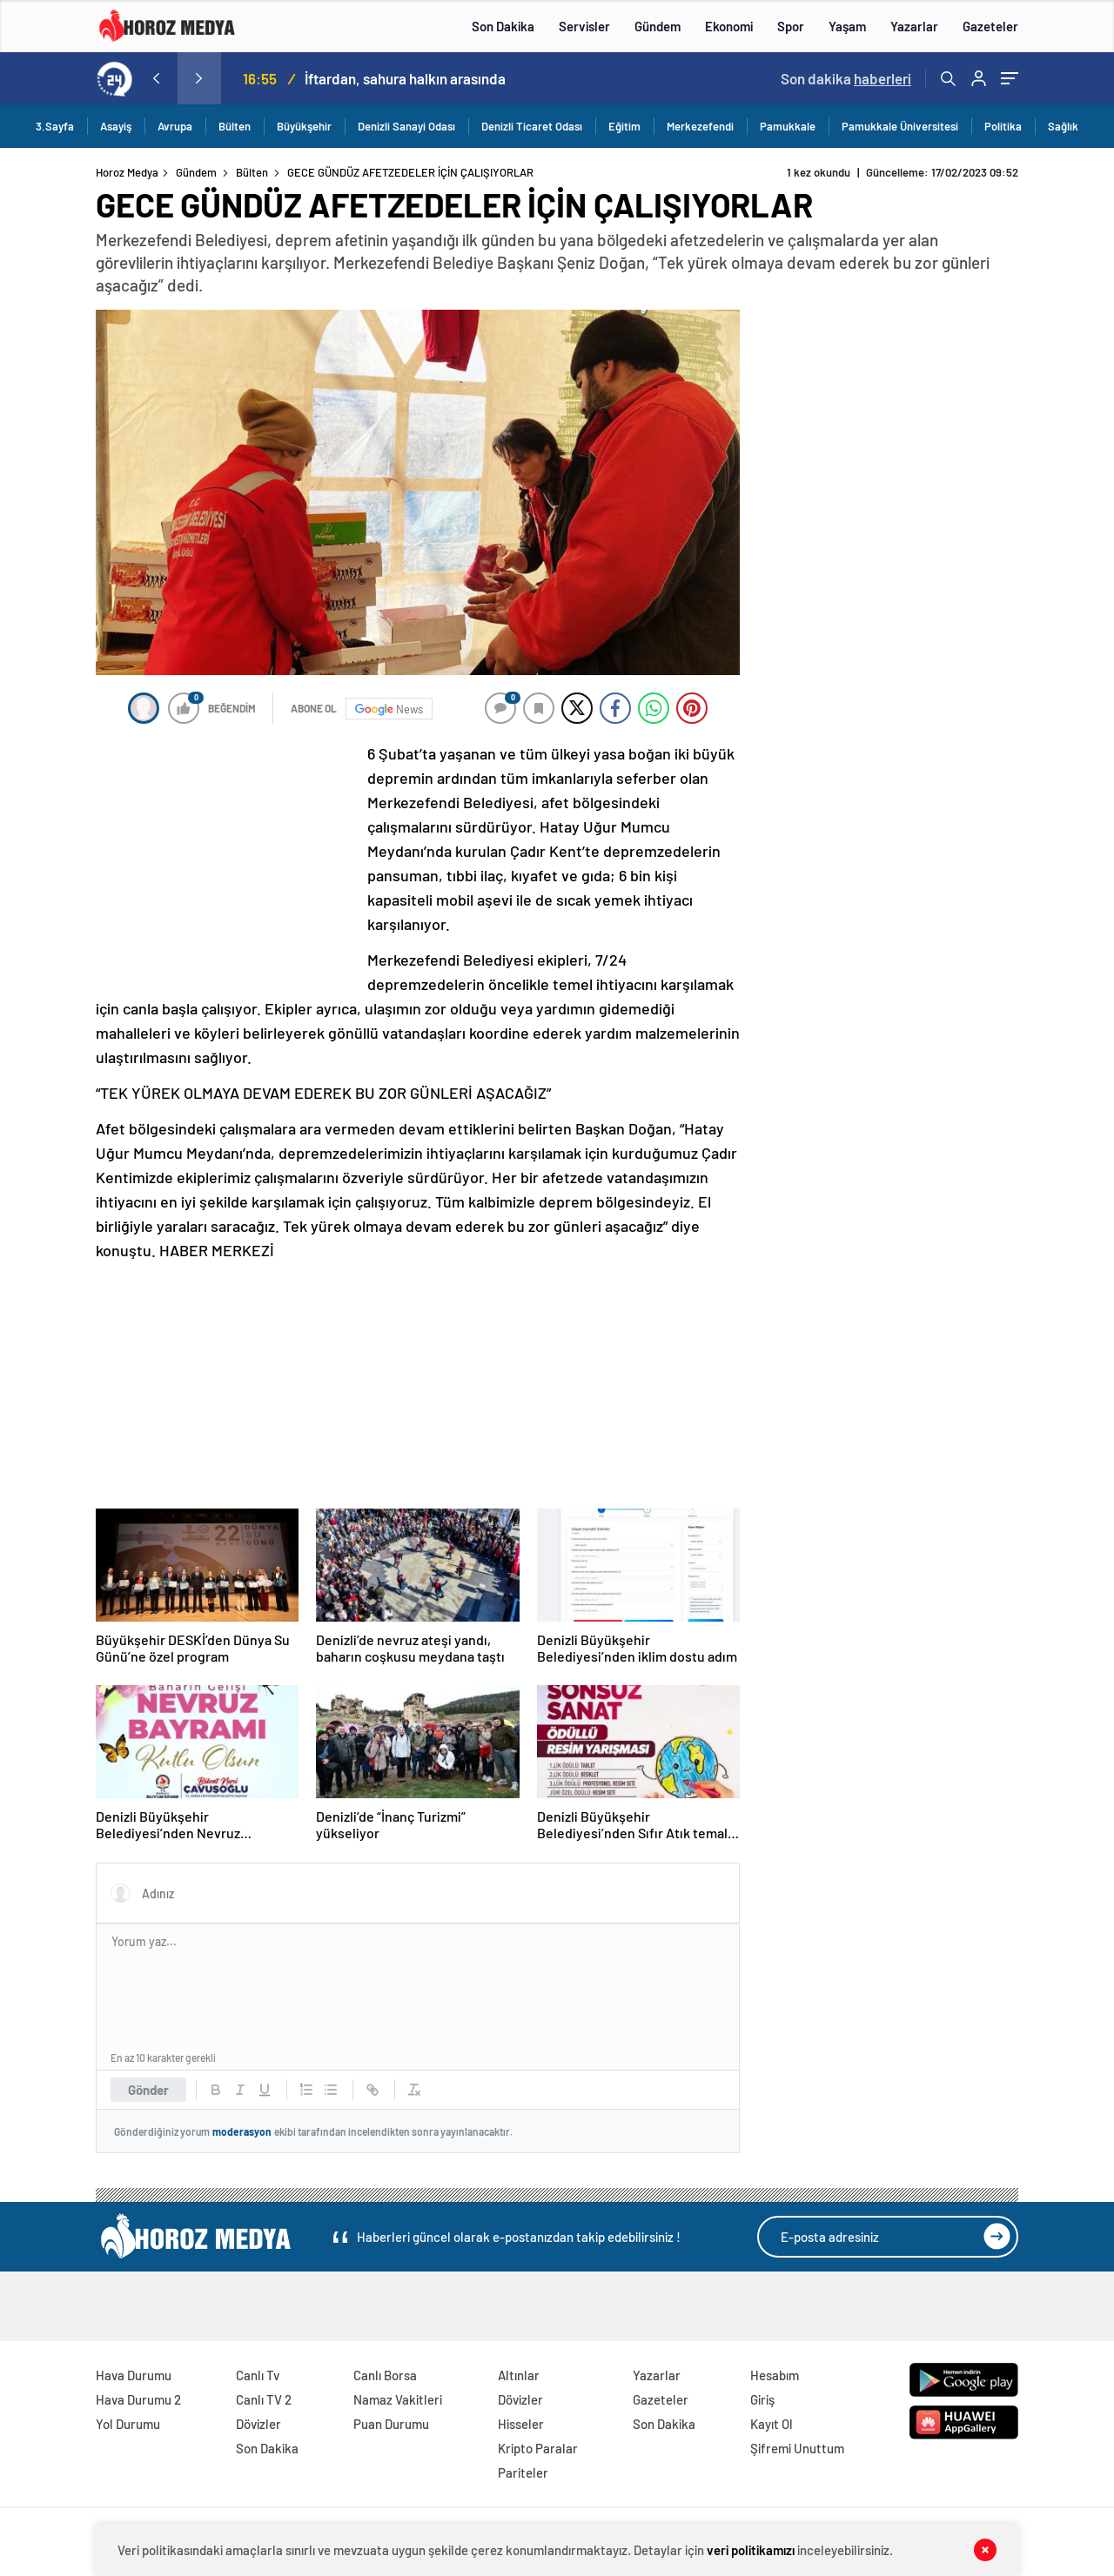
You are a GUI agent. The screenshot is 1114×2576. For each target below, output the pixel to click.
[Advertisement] (226, 857)
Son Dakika (503, 26)
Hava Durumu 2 (138, 2399)
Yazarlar (914, 26)
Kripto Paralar (538, 2448)
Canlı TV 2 (264, 2399)
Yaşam (847, 26)
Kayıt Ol (771, 2424)
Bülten (234, 126)
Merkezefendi (700, 126)
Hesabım (774, 2375)
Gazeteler (990, 26)
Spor (790, 26)
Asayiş (115, 126)
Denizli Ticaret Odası (531, 126)
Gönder (148, 2090)
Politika (1003, 126)
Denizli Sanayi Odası (406, 126)
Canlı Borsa (385, 2375)
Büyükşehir (304, 126)
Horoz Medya (127, 172)
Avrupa (175, 126)
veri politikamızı (751, 2550)
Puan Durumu (391, 2424)
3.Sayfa (55, 126)
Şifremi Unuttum (797, 2448)
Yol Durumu (128, 2424)
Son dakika (846, 78)
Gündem (657, 26)
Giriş (762, 2399)
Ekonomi (729, 26)
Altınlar (519, 2375)
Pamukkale (787, 126)
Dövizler (258, 2424)
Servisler (584, 26)
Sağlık (1063, 126)
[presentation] (156, 78)
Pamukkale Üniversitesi (900, 126)
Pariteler (523, 2472)
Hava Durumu (133, 2375)
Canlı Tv (257, 2375)
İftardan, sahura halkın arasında (405, 78)
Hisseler (521, 2424)
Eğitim (624, 126)
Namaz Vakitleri (397, 2399)
